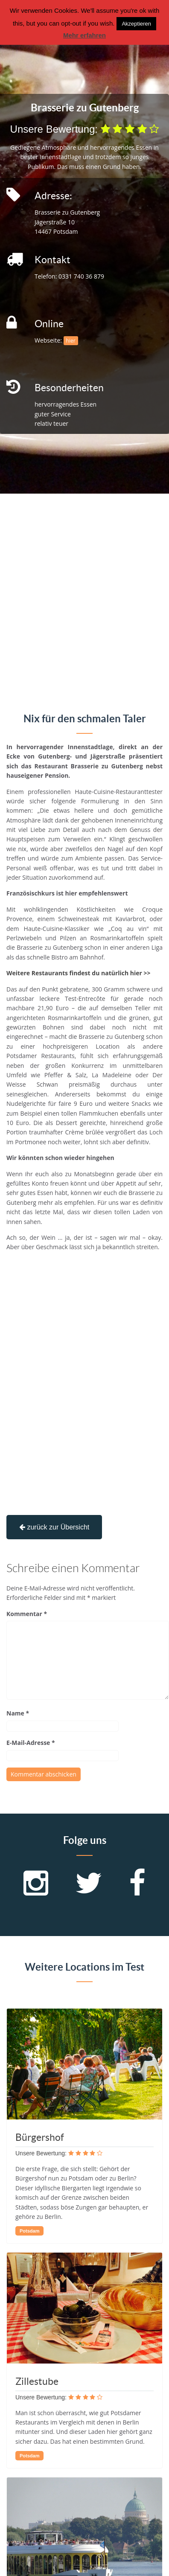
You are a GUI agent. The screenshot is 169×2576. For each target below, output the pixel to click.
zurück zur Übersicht (54, 1527)
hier (71, 340)
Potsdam (29, 2230)
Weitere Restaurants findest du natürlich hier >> (78, 973)
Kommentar (26, 1614)
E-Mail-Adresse (30, 1743)
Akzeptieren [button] (136, 23)
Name (17, 1713)
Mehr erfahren (84, 35)
